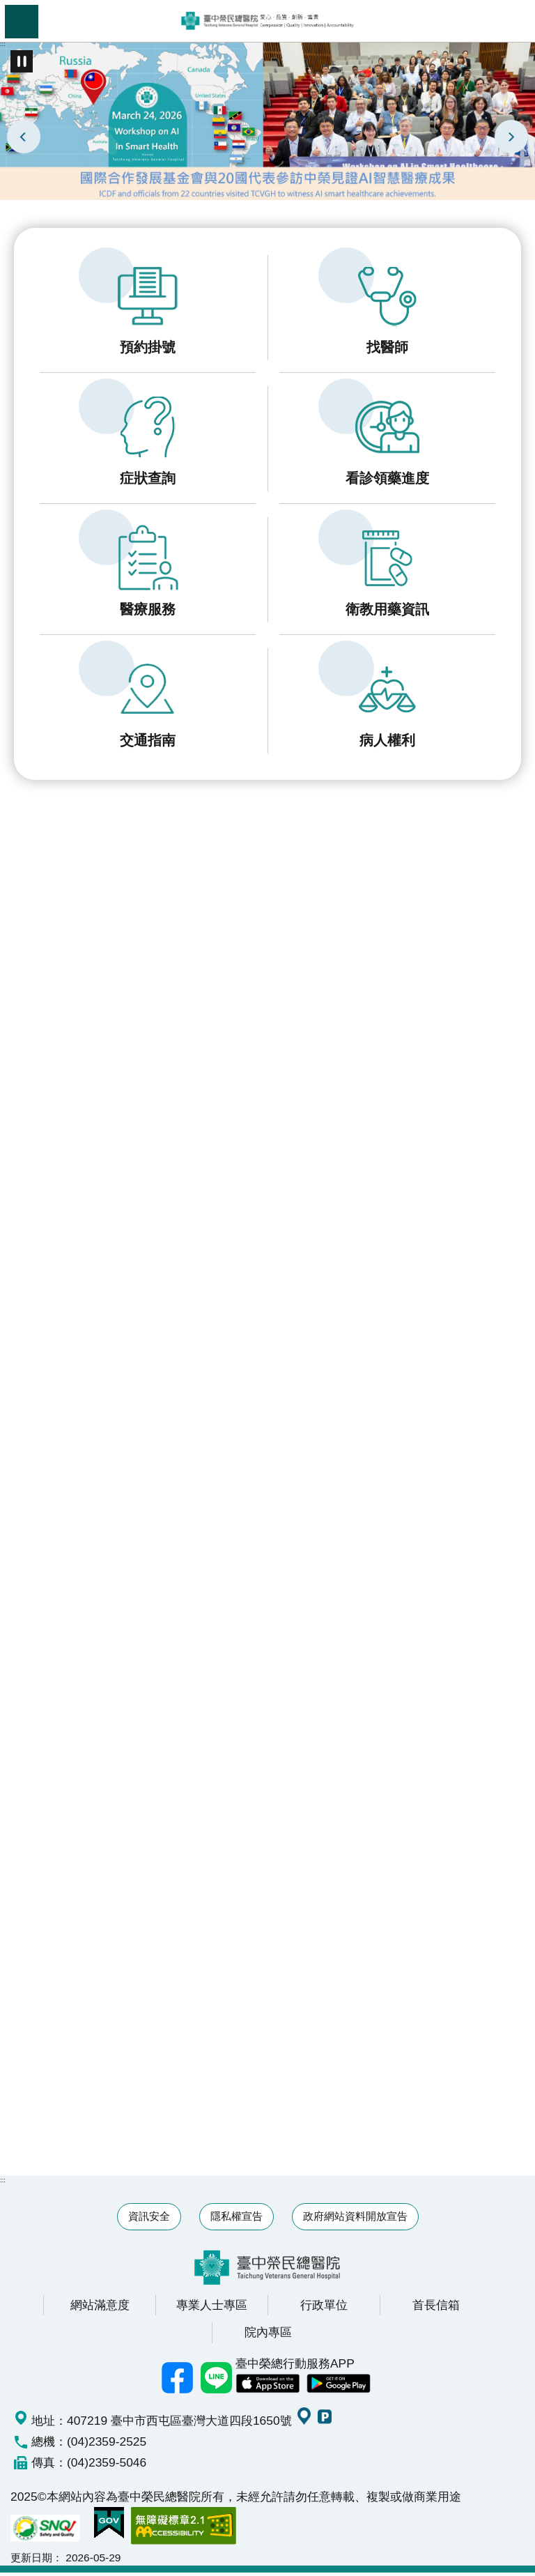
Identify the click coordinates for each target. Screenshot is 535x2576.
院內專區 (268, 2336)
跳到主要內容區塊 (7, 7)
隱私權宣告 (236, 2219)
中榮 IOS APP (267, 2388)
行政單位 (324, 2308)
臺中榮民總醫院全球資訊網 (267, 21)
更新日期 (31, 2561)
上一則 (23, 136)
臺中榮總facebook (177, 2382)
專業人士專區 (211, 2308)
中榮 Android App (339, 2388)
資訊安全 (149, 2219)
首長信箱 (436, 2308)
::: (3, 43)
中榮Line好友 (216, 2382)
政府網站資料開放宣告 (355, 2219)
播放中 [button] (21, 61)
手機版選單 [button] (21, 21)
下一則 (511, 136)
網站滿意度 (100, 2308)
